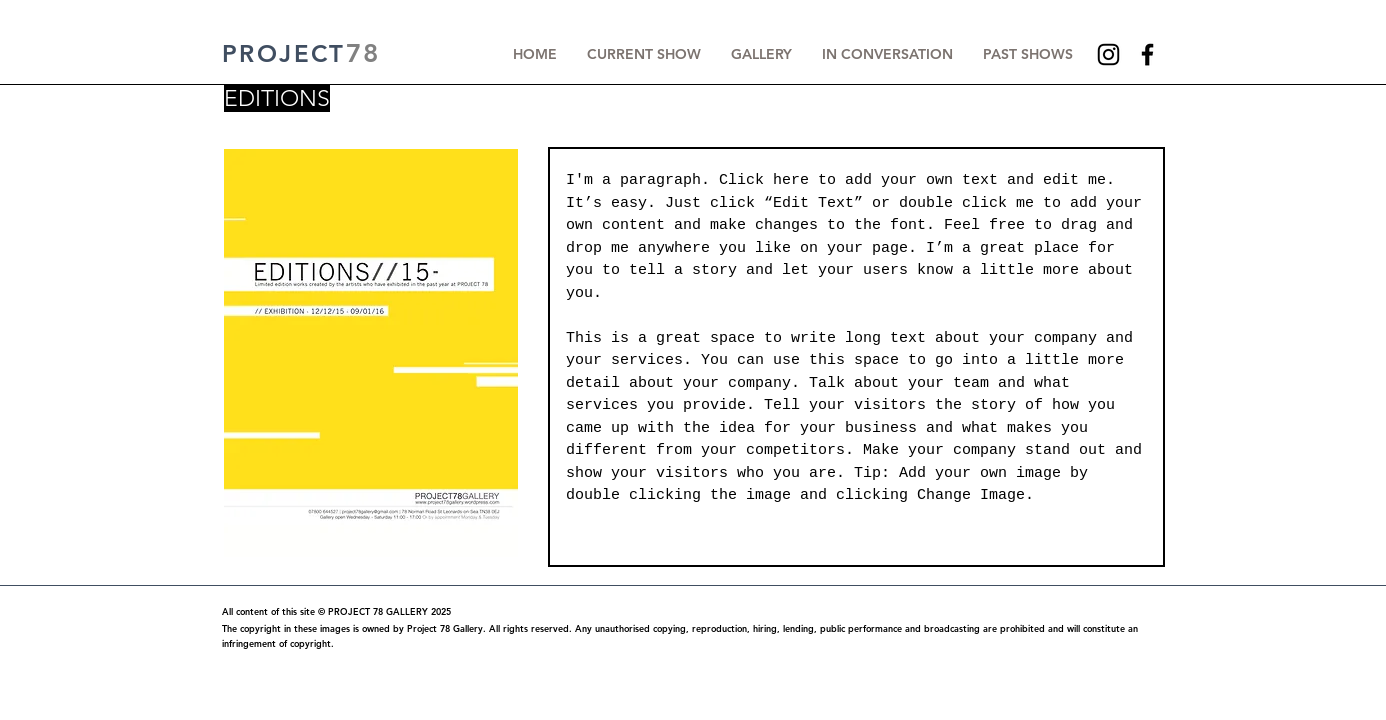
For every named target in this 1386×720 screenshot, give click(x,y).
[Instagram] (1108, 54)
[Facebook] (1147, 54)
